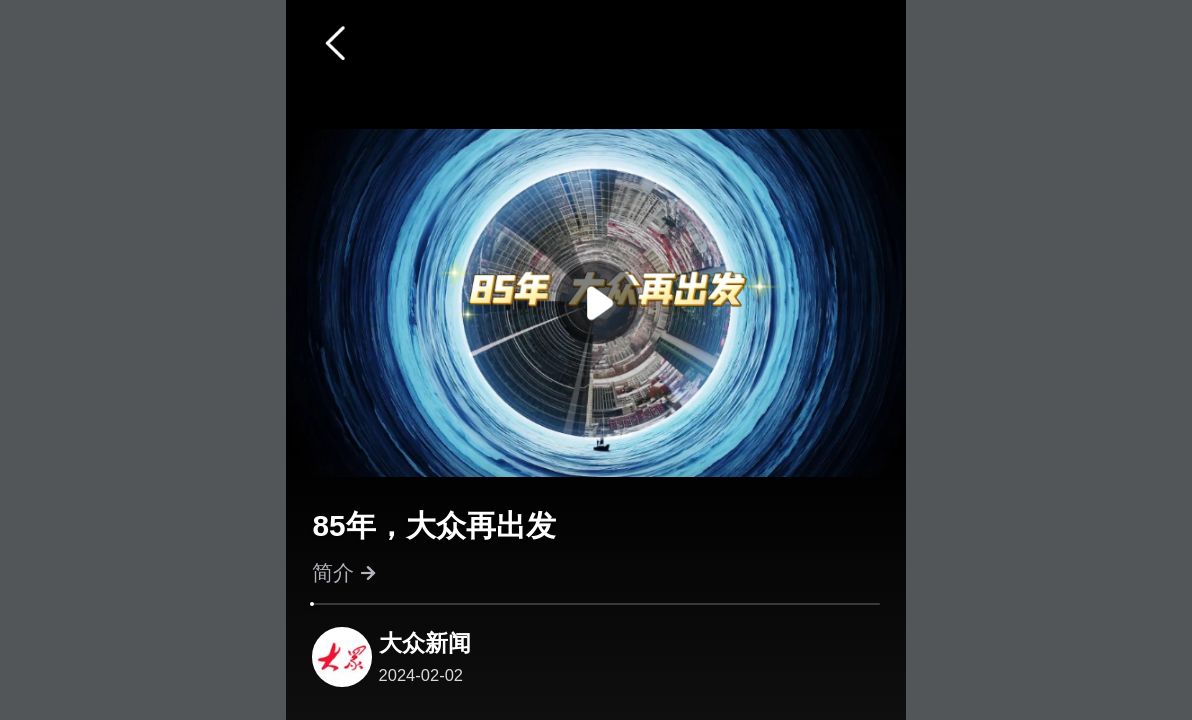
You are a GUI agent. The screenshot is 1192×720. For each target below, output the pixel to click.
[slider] (312, 604)
